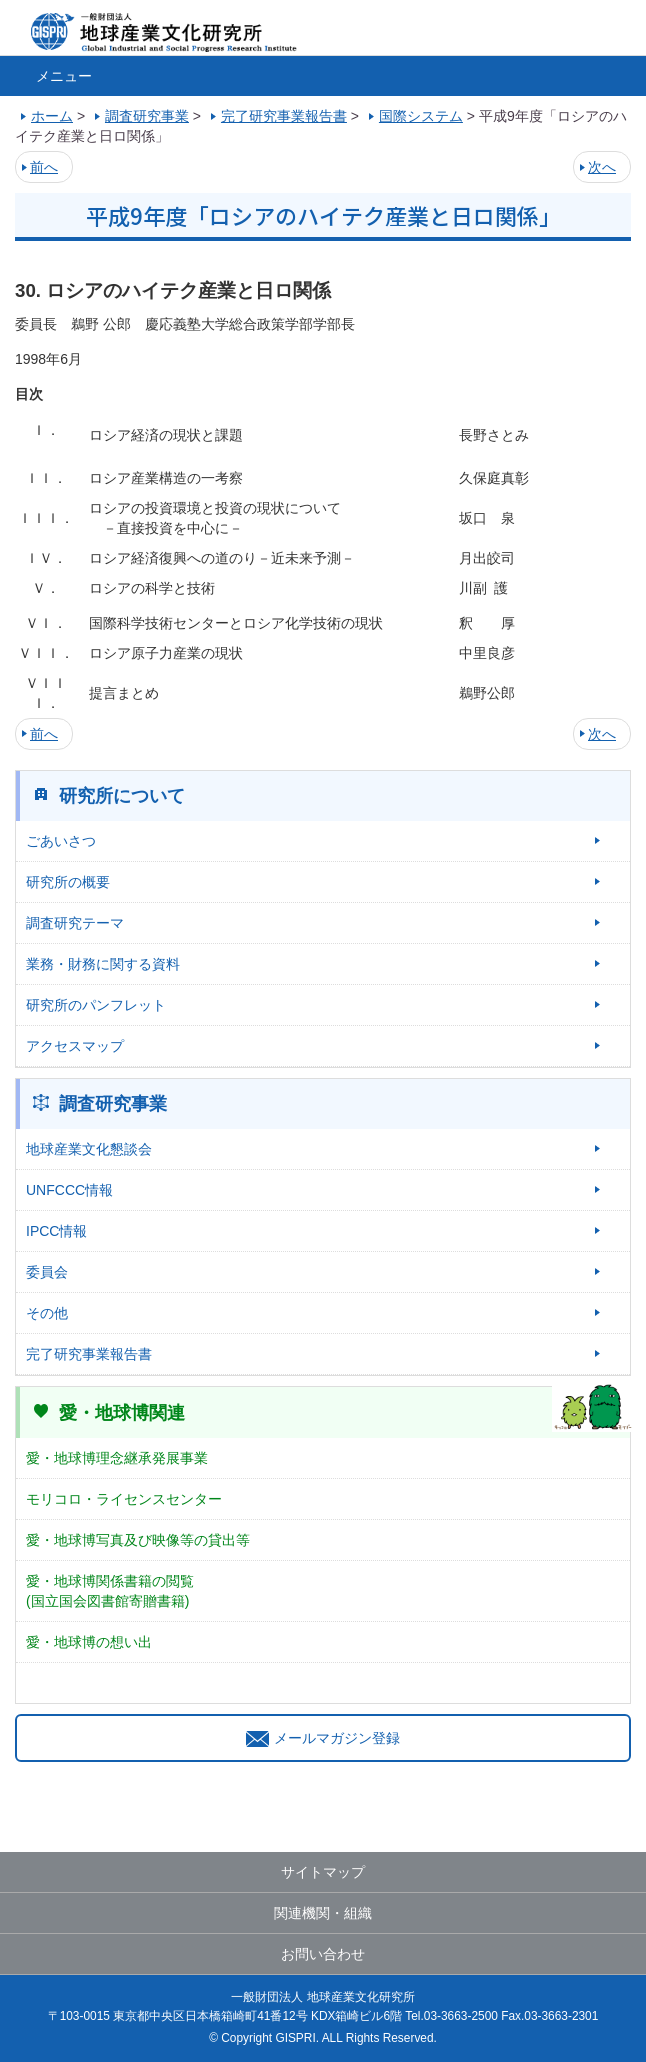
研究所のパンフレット (96, 1005)
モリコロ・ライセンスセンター (124, 1499)
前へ (44, 167)
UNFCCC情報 (69, 1190)
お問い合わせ (323, 1954)
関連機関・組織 (323, 1913)
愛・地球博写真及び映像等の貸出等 (138, 1540)
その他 (47, 1313)
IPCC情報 (56, 1231)
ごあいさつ (61, 841)
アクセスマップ (75, 1046)
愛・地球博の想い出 (89, 1642)
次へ (602, 167)
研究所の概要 (68, 882)
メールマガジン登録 (323, 1738)
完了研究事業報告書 (89, 1354)
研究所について (122, 796)
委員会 (47, 1272)
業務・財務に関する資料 (103, 964)
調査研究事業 (113, 1104)
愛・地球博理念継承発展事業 (117, 1458)
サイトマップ (323, 1872)
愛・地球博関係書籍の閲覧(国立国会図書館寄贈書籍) (110, 1591)
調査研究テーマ (75, 923)
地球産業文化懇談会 (89, 1149)
